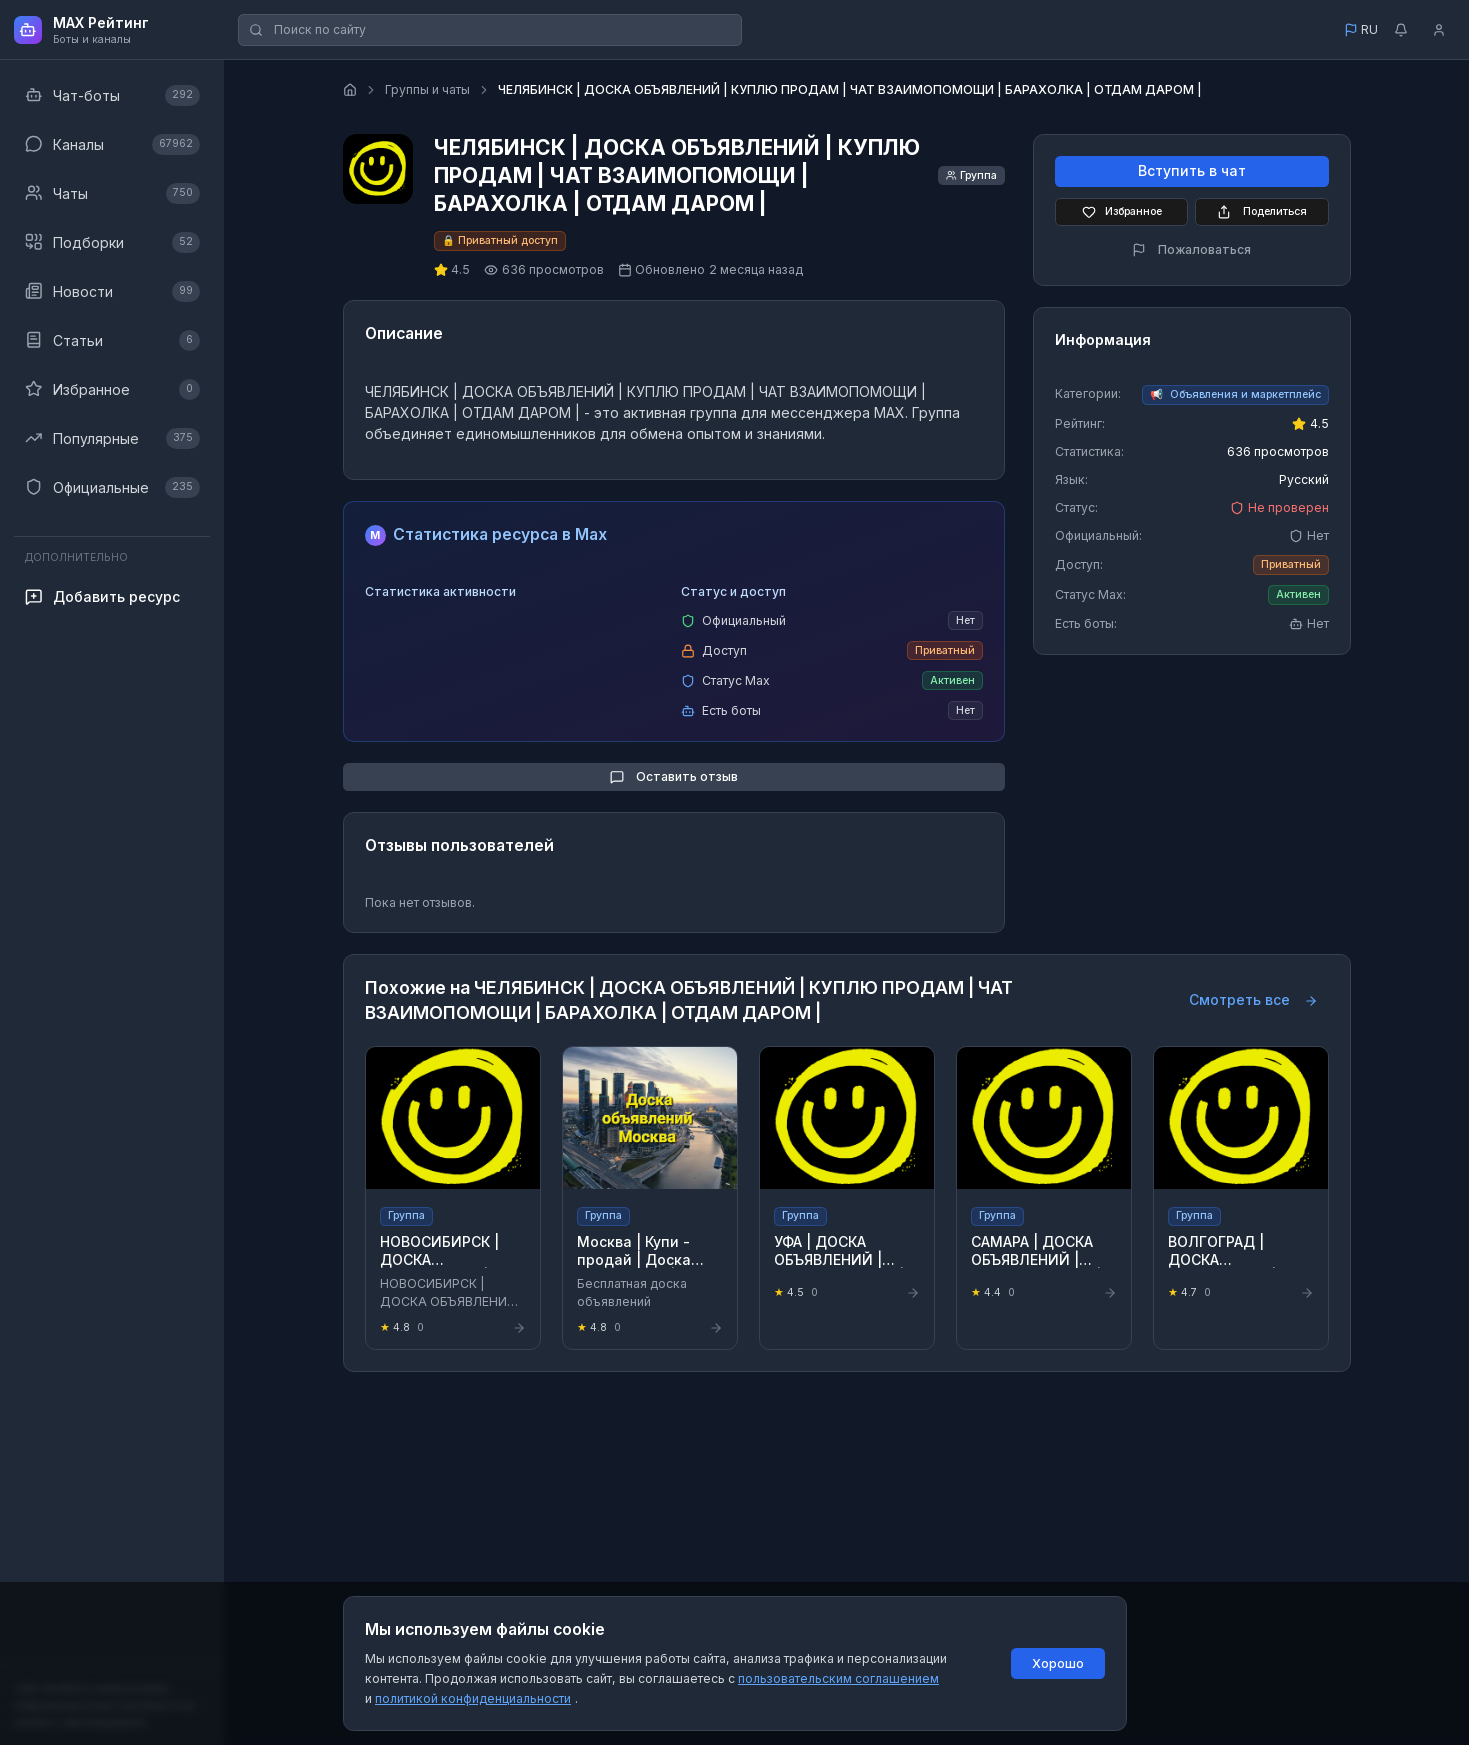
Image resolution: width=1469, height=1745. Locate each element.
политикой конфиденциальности (473, 1698)
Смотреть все (1253, 1000)
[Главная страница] (350, 90)
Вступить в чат (1192, 171)
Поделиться (1262, 212)
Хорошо (1058, 1663)
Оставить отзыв (674, 777)
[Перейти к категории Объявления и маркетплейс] (1235, 395)
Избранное (1122, 212)
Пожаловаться (1191, 249)
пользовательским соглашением (838, 1678)
